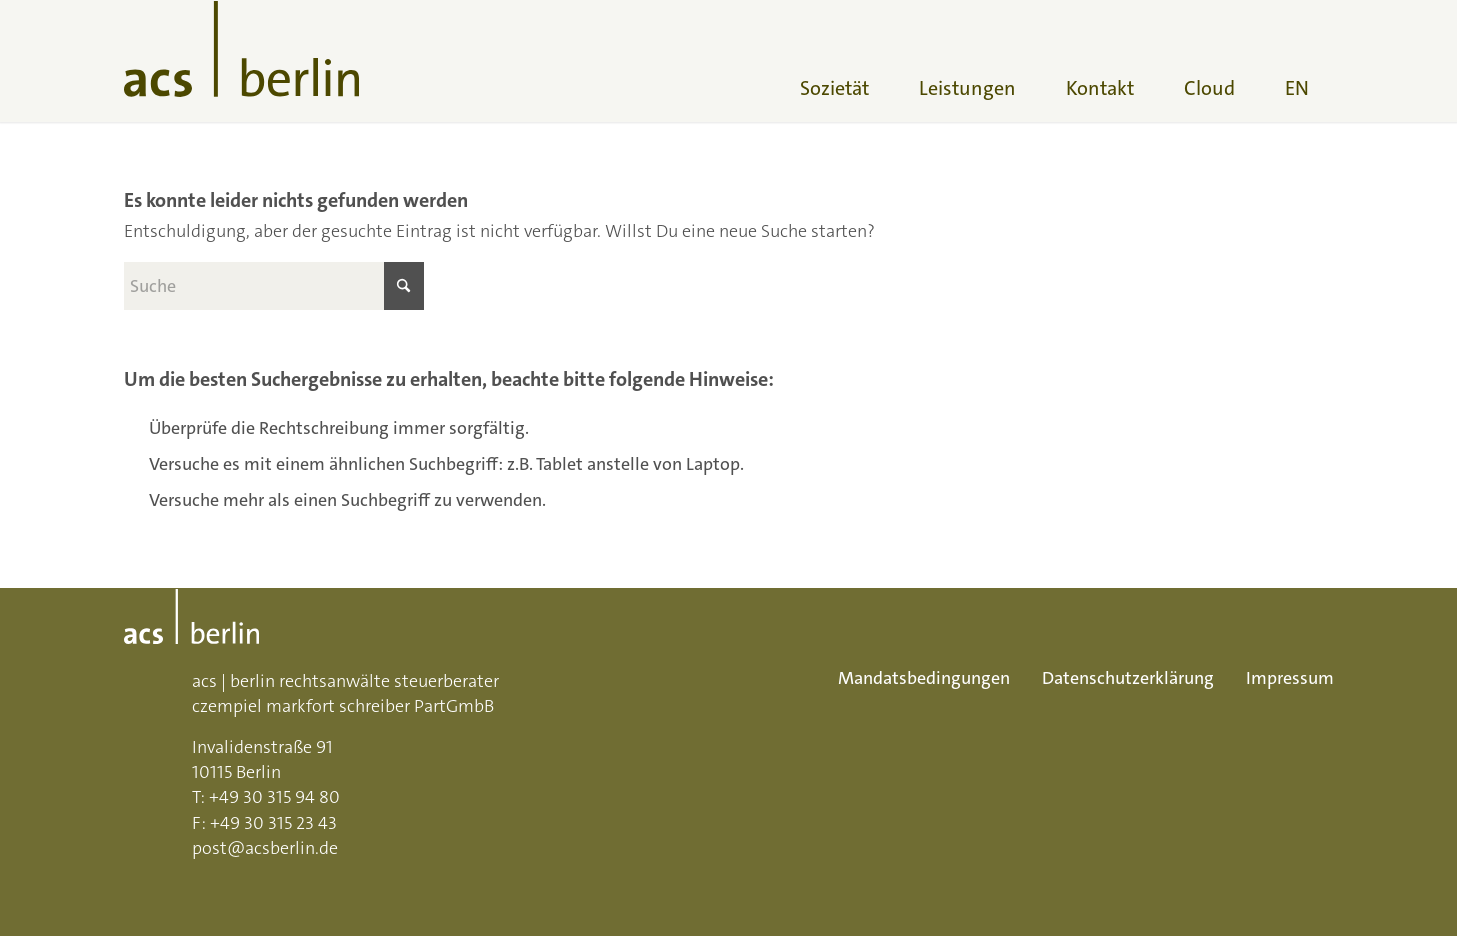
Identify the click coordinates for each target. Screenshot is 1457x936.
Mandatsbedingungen (924, 678)
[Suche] (274, 286)
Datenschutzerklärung (1128, 678)
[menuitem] (834, 61)
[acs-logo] (241, 61)
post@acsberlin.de (265, 848)
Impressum (1290, 678)
